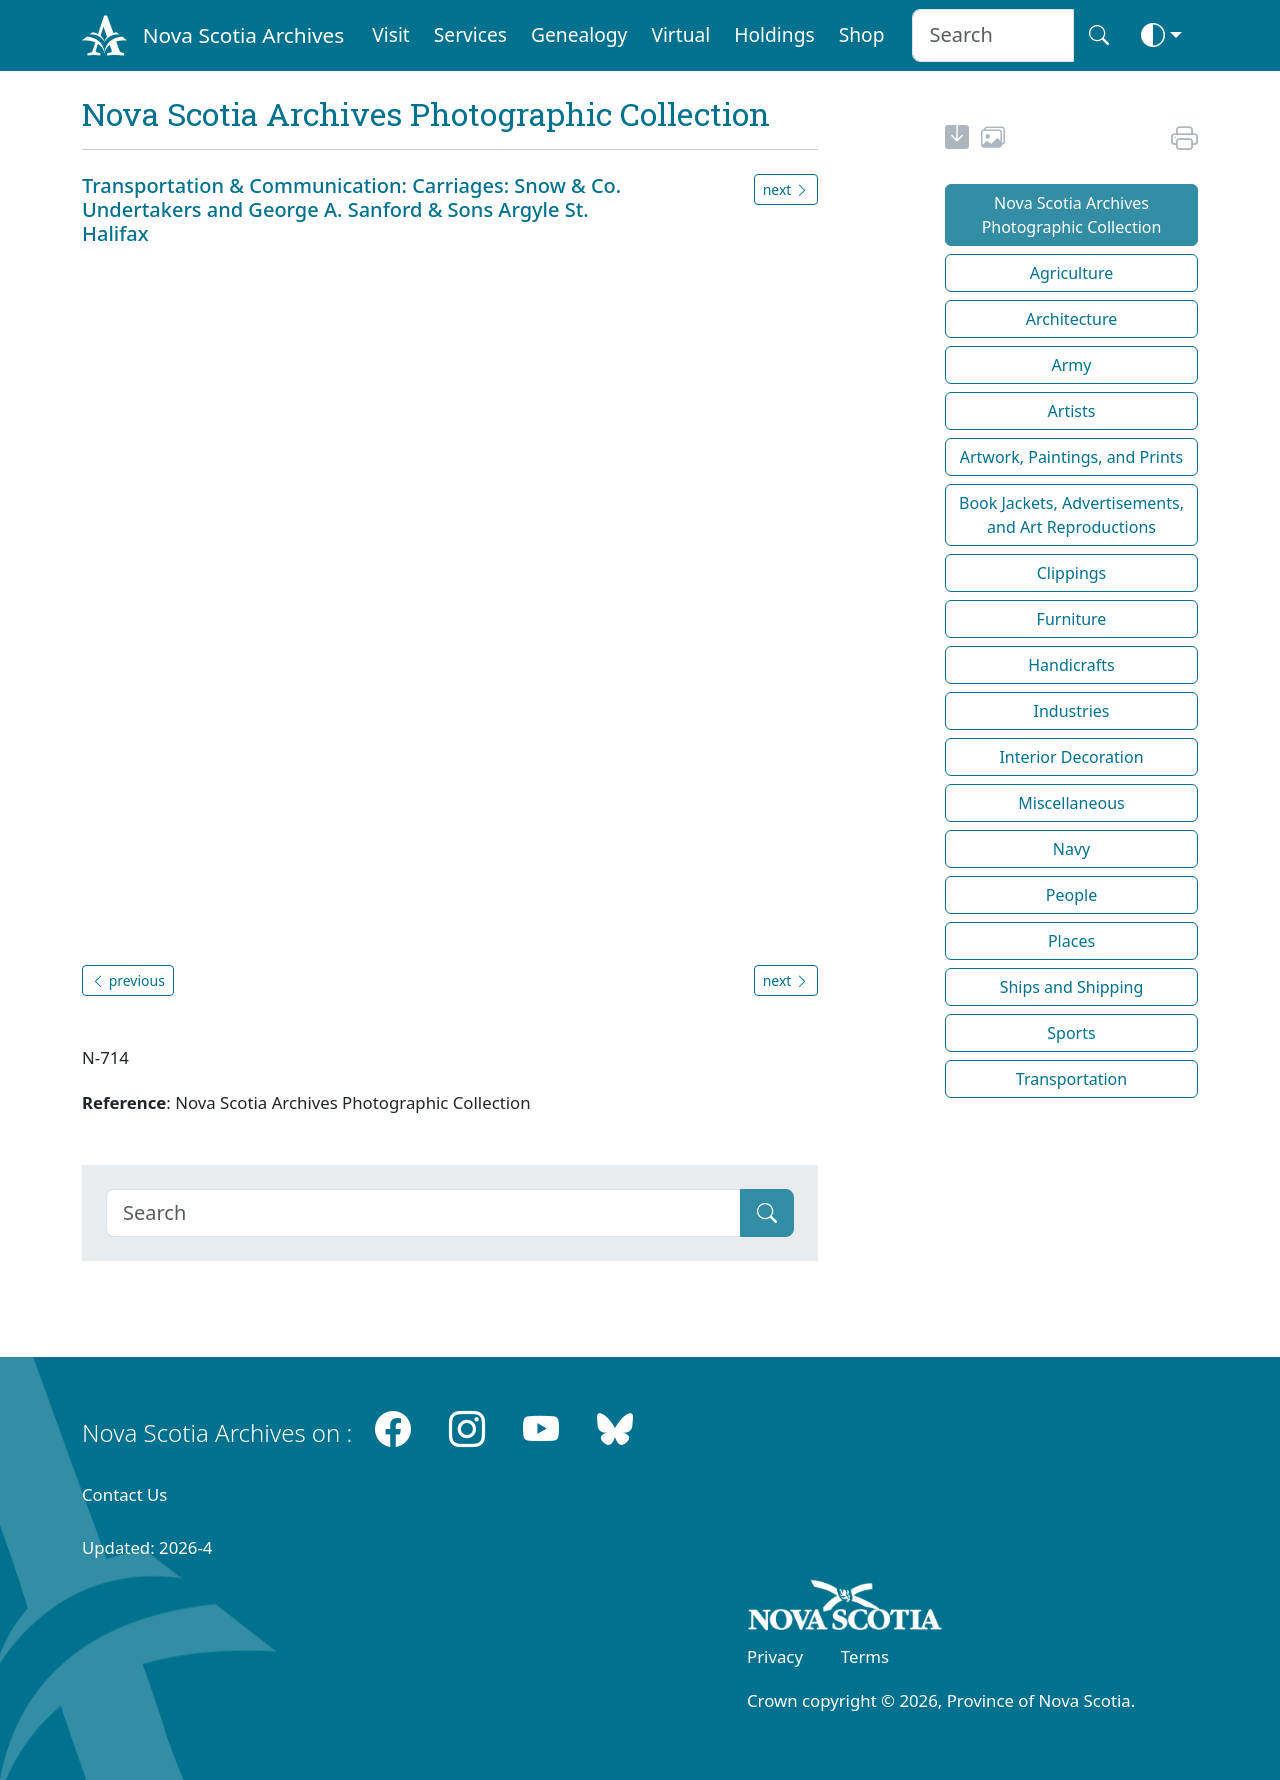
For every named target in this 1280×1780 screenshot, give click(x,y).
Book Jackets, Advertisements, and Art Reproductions (1071, 515)
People (1071, 895)
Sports (1071, 1033)
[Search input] (992, 35)
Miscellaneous (1071, 803)
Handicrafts (1071, 665)
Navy (1071, 849)
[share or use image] (993, 140)
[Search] (423, 1213)
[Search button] (1099, 35)
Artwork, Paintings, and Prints (1072, 457)
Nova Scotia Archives (243, 35)
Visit (391, 34)
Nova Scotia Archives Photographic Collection (1072, 215)
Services (470, 34)
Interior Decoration (1071, 757)
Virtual (680, 34)
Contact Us (124, 1494)
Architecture (1072, 319)
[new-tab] (957, 140)
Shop (862, 34)
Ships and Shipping (1072, 987)
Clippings (1072, 573)
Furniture (1072, 619)
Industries (1072, 711)
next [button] (786, 189)
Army (1072, 365)
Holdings (774, 34)
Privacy (775, 1656)
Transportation (1071, 1079)
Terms (865, 1656)
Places (1071, 941)
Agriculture (1071, 273)
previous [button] (128, 980)
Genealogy (579, 34)
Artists (1072, 411)
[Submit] (767, 1213)
